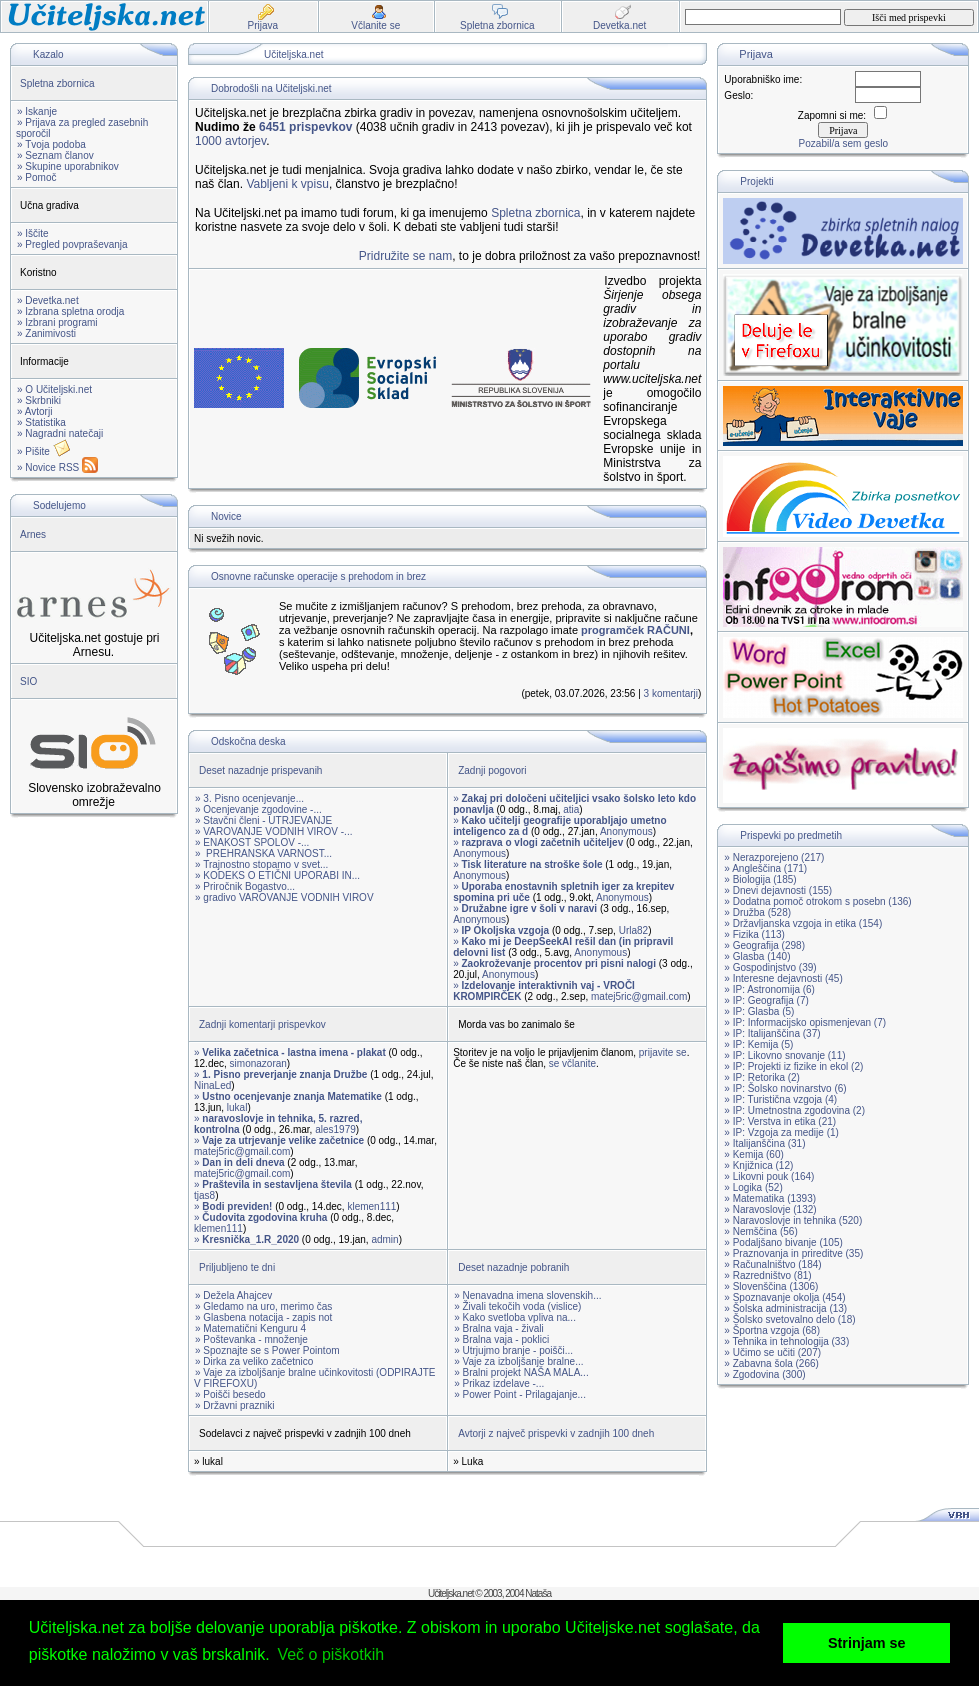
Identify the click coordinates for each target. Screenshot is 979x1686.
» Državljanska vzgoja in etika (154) (803, 923)
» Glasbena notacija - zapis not (263, 1317)
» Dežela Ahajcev (233, 1295)
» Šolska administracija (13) (785, 1308)
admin (384, 1239)
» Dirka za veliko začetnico (254, 1361)
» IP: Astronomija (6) (769, 989)
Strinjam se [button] (867, 1643)
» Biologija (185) (760, 879)
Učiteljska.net (293, 54)
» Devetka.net (48, 300)
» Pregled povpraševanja (72, 244)
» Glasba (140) (757, 956)
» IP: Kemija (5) (758, 1044)
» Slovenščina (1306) (771, 1286)
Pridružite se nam (405, 256)
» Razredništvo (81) (767, 1275)
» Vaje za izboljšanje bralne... (518, 1361)
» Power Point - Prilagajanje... (520, 1394)
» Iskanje (37, 111)
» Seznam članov (55, 155)
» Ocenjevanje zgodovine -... (258, 809)
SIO (28, 681)
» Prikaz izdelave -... (499, 1383)
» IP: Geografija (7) (766, 1000)
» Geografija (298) (764, 945)
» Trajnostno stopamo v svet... (261, 864)
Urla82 (633, 930)
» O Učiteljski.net (54, 389)
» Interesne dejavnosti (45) (783, 978)
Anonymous (626, 831)
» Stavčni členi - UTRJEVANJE (263, 820)
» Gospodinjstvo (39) (770, 967)
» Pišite (44, 451)
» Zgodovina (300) (764, 1374)
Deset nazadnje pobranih (513, 1267)
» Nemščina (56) (760, 1231)
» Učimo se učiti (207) (772, 1352)
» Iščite (33, 233)
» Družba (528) (757, 912)
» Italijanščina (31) (764, 1143)
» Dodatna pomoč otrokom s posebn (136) (817, 901)
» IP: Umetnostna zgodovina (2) (794, 1110)
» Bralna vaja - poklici (501, 1339)
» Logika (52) (753, 1187)
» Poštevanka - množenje (251, 1339)
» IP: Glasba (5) (759, 1011)
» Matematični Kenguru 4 (250, 1328)
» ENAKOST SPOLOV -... (252, 842)
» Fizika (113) (754, 934)
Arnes (33, 534)
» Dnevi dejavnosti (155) (778, 890)
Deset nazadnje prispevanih (260, 770)
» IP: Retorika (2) (762, 1077)
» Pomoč (36, 177)
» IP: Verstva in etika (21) (780, 1121)
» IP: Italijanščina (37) (772, 1033)
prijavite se (663, 1052)
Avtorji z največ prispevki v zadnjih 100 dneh (556, 1433)
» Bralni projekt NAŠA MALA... (521, 1372)
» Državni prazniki (234, 1405)
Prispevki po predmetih (791, 835)
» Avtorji (34, 411)
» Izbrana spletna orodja (70, 311)
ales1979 (335, 1129)
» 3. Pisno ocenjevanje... (249, 798)
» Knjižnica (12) (758, 1165)
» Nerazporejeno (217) (774, 857)
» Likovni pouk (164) (769, 1176)
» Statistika (41, 422)
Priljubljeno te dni (237, 1267)
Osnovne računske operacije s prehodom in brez (318, 576)
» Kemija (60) (753, 1154)
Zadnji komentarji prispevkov (262, 1024)
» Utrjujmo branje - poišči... (513, 1350)
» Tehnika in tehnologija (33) (786, 1341)
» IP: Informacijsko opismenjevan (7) (805, 1022)
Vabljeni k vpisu (287, 184)
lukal (237, 1107)
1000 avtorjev (230, 141)
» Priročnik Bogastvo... (245, 886)
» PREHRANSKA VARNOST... (263, 853)
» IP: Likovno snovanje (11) (784, 1055)
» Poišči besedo (230, 1394)
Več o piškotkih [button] (330, 1654)
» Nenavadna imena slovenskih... (527, 1295)
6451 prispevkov (305, 127)
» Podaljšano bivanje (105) (783, 1242)
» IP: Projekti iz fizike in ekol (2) (793, 1066)
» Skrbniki (39, 400)
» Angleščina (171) (765, 868)
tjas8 (204, 1195)
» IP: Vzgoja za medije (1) (781, 1132)
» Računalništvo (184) (772, 1264)
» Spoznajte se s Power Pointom (267, 1350)
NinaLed (212, 1085)
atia (571, 809)
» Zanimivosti (46, 333)
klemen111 (371, 1206)
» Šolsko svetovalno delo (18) (789, 1319)
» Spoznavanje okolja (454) (784, 1297)
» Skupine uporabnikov (68, 166)
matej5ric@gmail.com (639, 996)
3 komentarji (671, 693)
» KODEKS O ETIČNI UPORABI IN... (277, 875)
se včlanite (572, 1063)
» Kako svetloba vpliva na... (515, 1317)
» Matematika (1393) (770, 1198)
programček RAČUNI (635, 630)
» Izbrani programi (57, 322)
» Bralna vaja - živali (498, 1328)
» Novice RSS (57, 467)
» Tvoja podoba (51, 144)
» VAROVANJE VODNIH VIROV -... (273, 831)
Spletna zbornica (57, 83)
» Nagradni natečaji (60, 433)
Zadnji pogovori (492, 770)
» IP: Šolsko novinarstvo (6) (785, 1088)
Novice (226, 516)
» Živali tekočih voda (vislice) (517, 1306)
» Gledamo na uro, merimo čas (263, 1306)
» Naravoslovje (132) (770, 1209)
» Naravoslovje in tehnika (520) (793, 1220)
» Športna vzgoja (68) (772, 1330)
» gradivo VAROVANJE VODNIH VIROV (284, 897)
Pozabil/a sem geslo (844, 143)
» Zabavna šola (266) (771, 1363)
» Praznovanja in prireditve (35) (793, 1253)
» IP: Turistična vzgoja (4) (780, 1099)
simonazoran (258, 1063)
